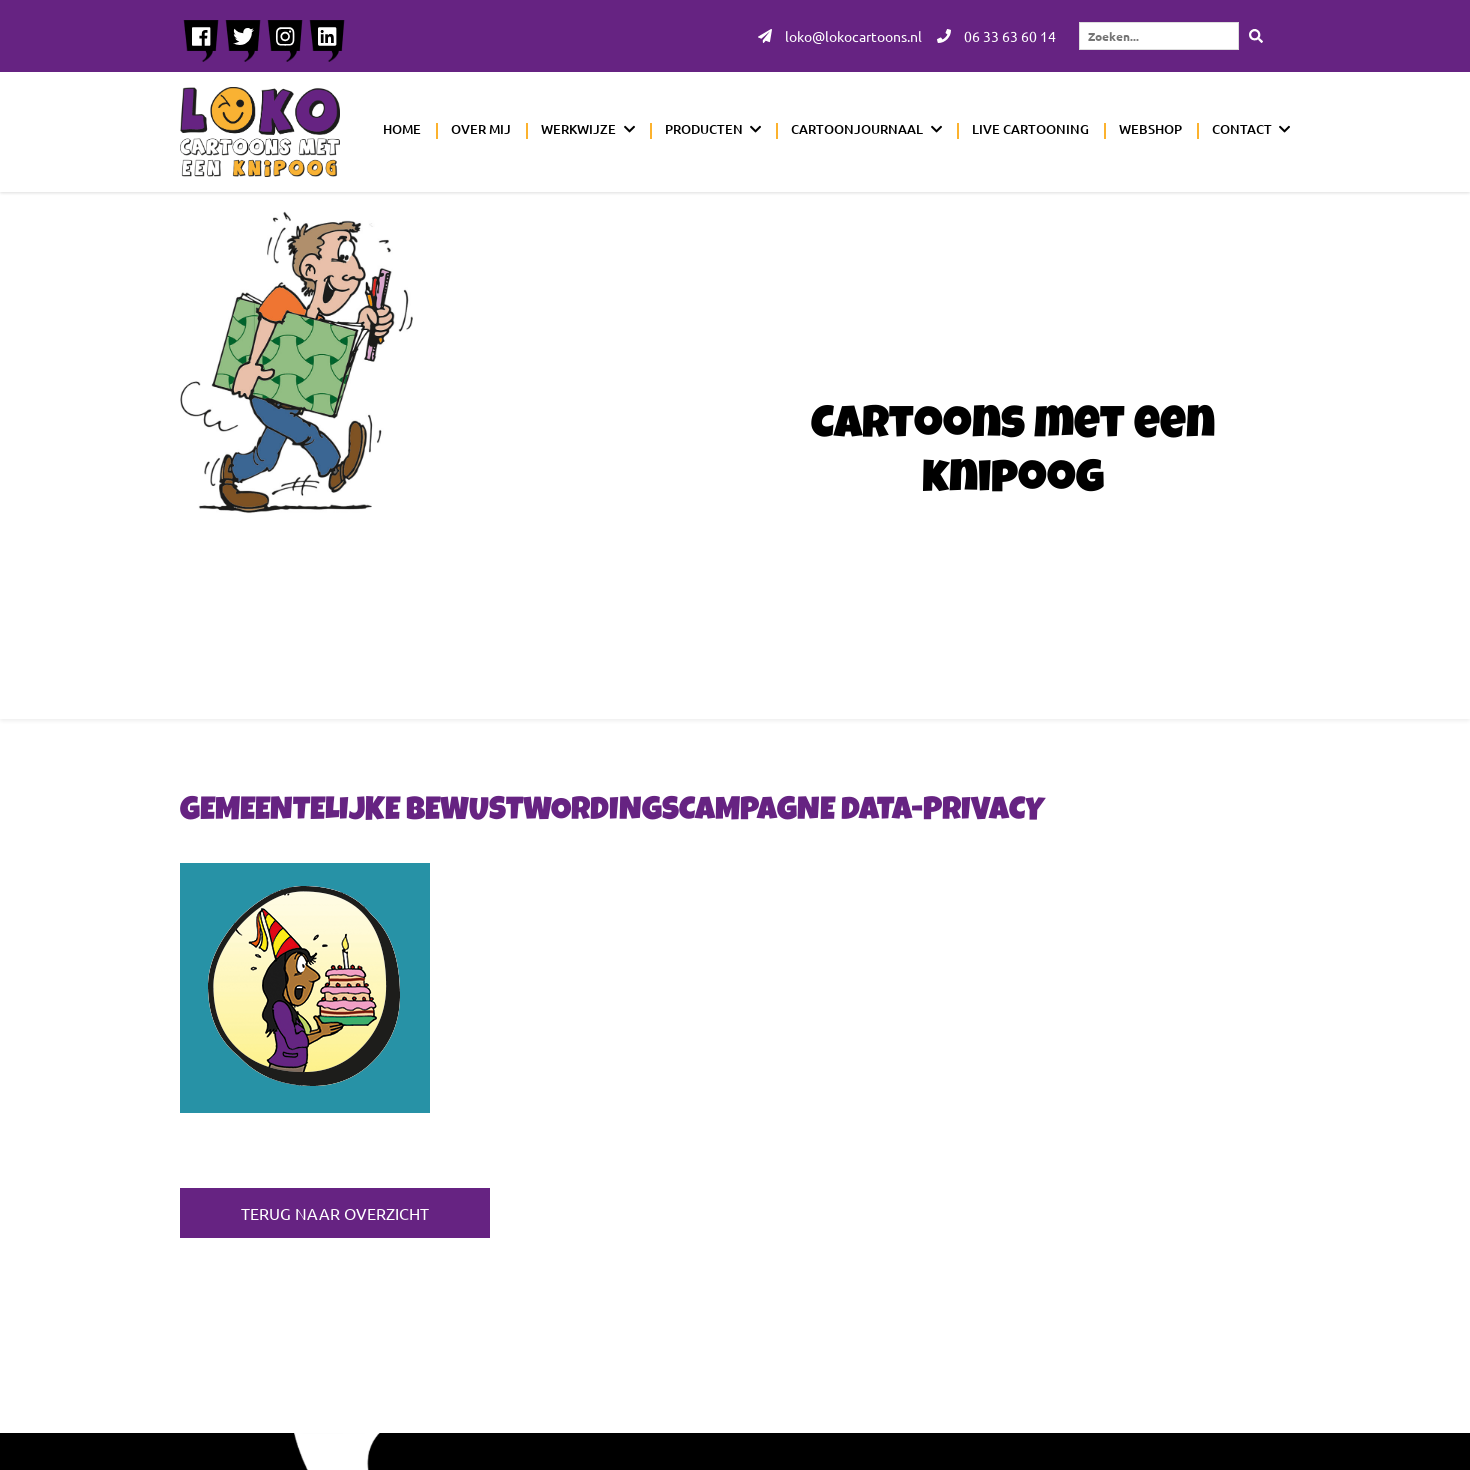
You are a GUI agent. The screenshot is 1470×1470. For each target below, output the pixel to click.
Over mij (481, 129)
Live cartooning (1030, 129)
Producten (704, 129)
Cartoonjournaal (857, 129)
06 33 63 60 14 (996, 36)
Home (402, 129)
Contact (1242, 129)
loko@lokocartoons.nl (840, 36)
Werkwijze (578, 129)
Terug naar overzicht (335, 1213)
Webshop (1150, 129)
